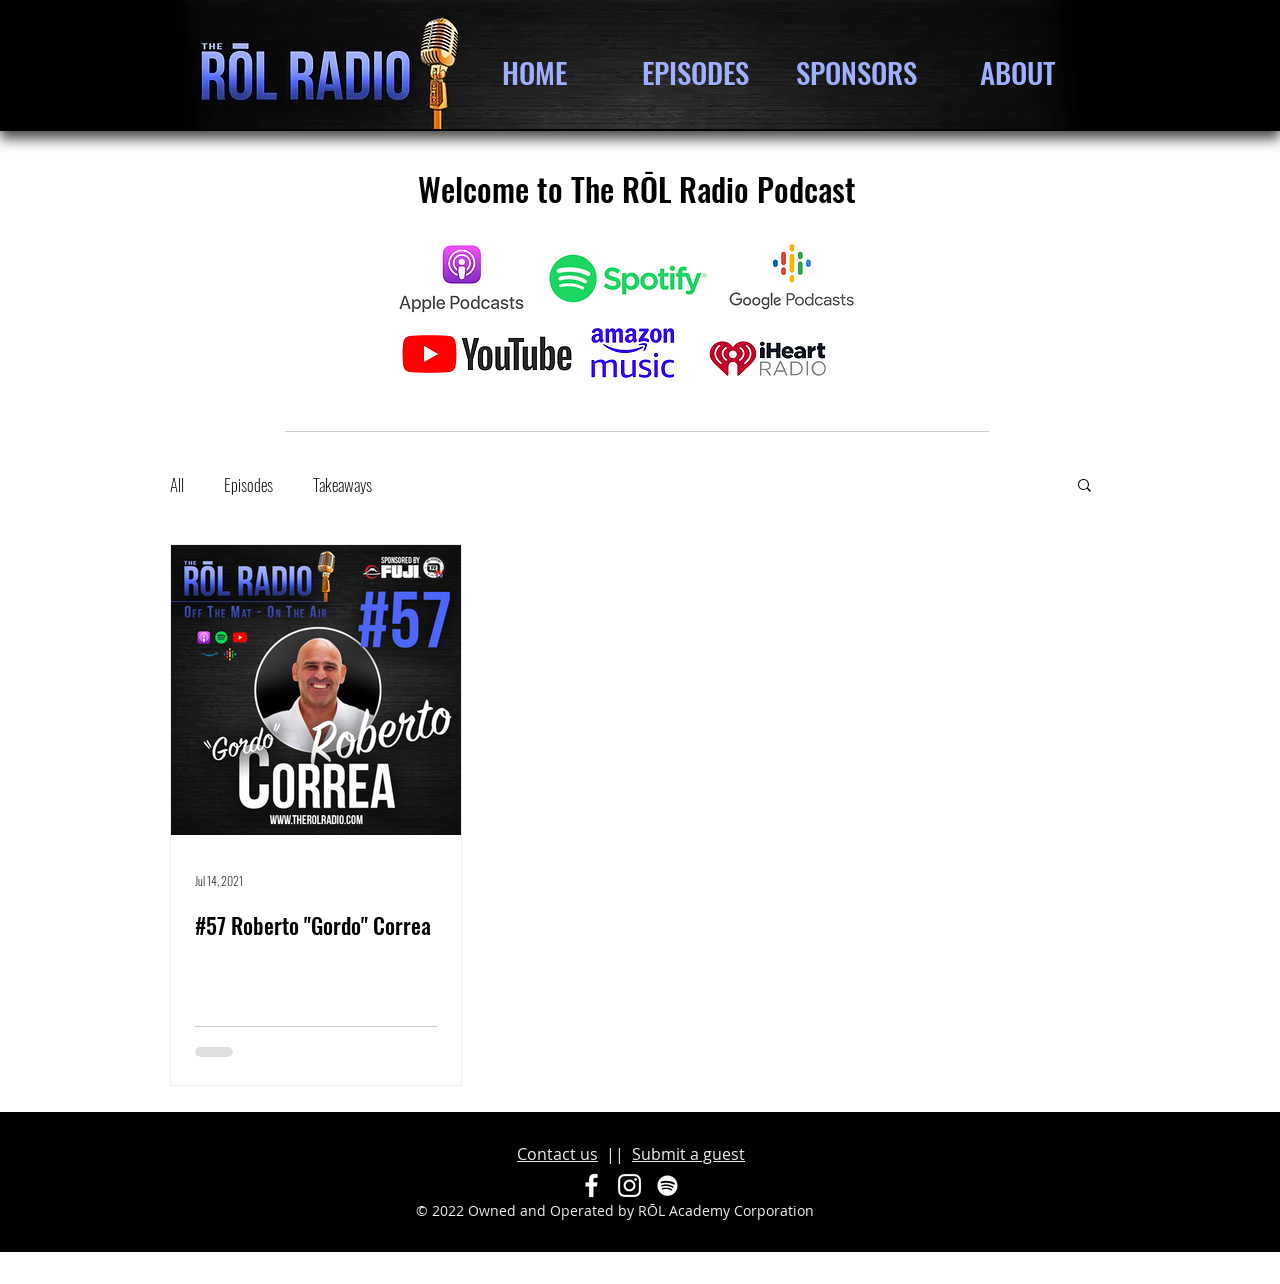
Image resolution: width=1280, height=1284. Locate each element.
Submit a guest (688, 1154)
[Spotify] (667, 1185)
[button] (1084, 486)
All (177, 484)
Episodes (248, 484)
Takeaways (342, 484)
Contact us (557, 1154)
